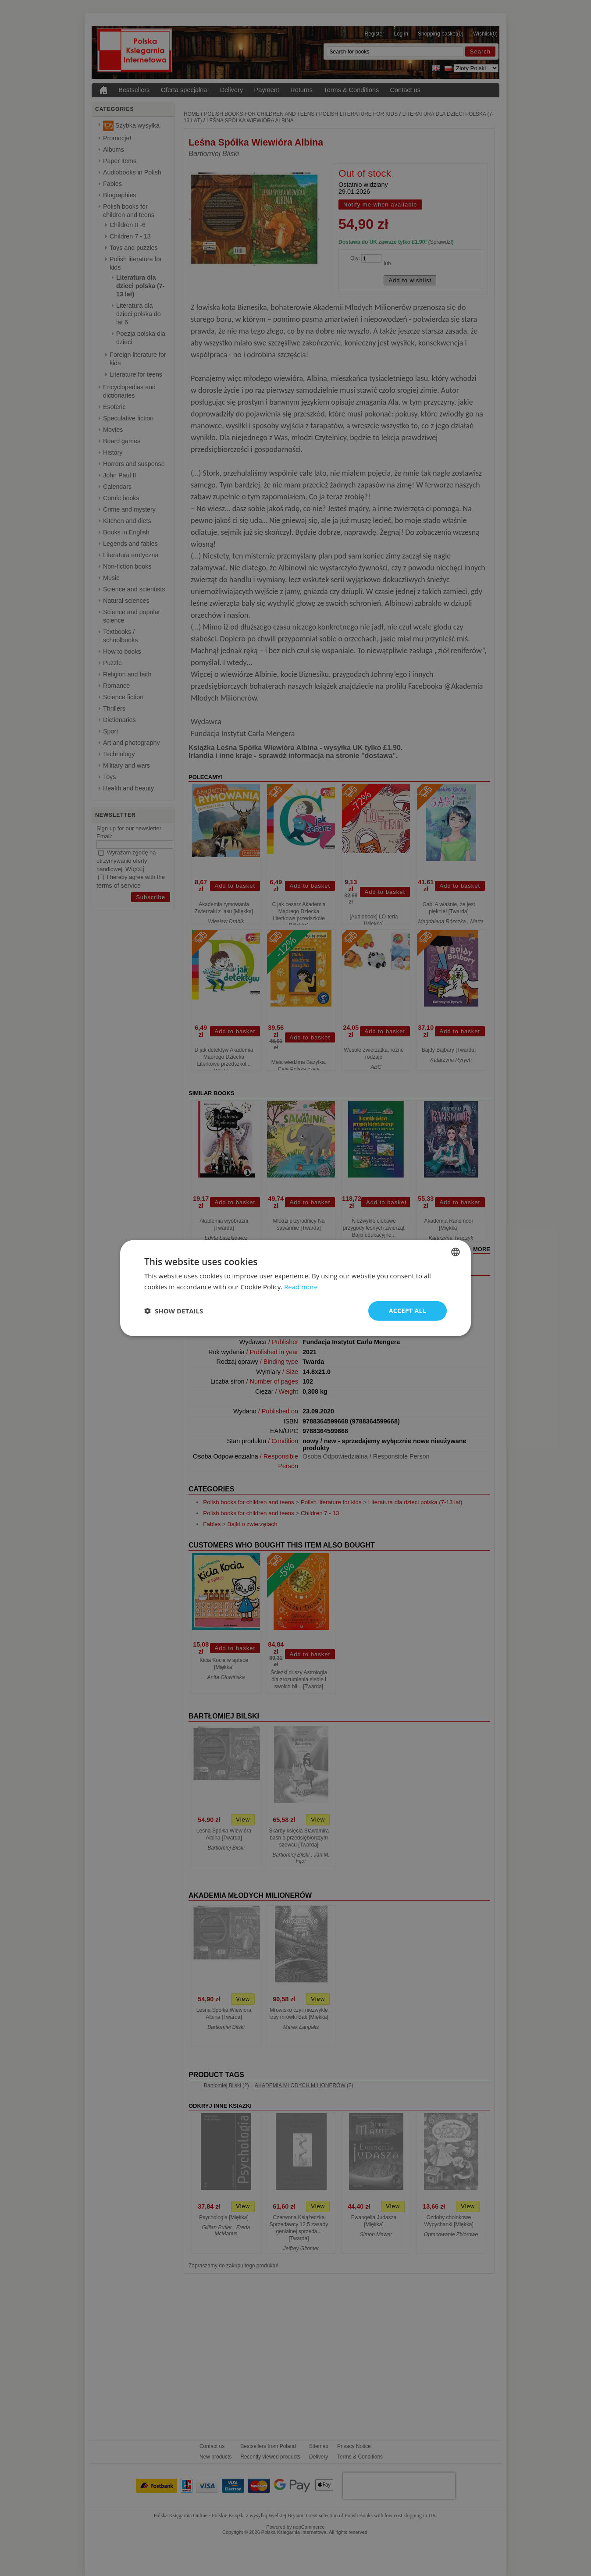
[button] (173, 1311)
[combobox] (455, 1252)
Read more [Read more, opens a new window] (301, 1286)
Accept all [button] (407, 1310)
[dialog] (295, 1288)
